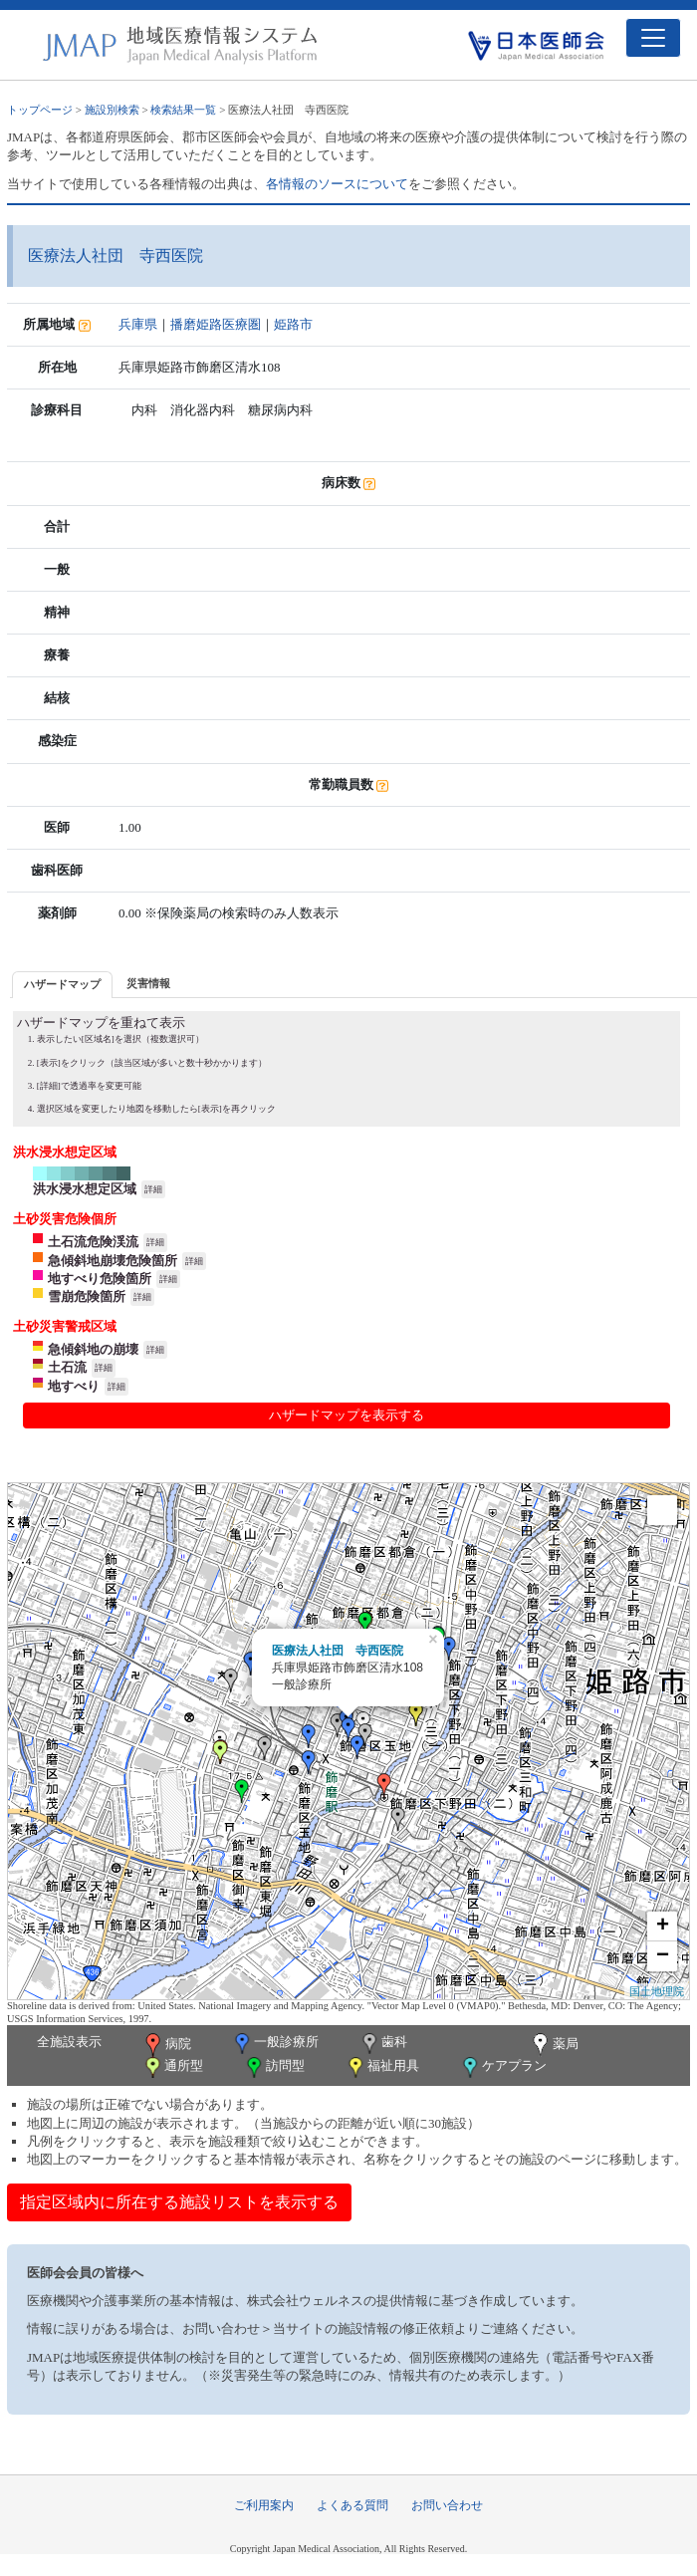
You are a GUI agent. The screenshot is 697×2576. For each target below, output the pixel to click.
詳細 (153, 1189)
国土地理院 (656, 1991)
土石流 (67, 1367)
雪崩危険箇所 (86, 1296)
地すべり (74, 1386)
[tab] (62, 984)
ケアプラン (503, 2067)
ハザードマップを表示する (346, 1415)
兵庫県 (137, 324)
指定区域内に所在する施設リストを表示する (179, 2201)
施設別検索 (112, 110)
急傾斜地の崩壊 (93, 1349)
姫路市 (293, 324)
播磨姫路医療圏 (215, 324)
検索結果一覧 (183, 110)
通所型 (172, 2067)
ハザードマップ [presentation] (62, 984)
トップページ (40, 110)
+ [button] (662, 1926)
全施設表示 (69, 2041)
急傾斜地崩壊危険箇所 (112, 1260)
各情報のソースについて (337, 183)
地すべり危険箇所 (99, 1278)
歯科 (382, 2043)
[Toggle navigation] (653, 38)
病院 (166, 2045)
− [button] (662, 1956)
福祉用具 (382, 2067)
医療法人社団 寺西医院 (337, 1651)
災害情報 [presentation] (148, 983)
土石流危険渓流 (93, 1241)
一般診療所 (275, 2043)
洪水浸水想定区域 (84, 1188)
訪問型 (274, 2067)
